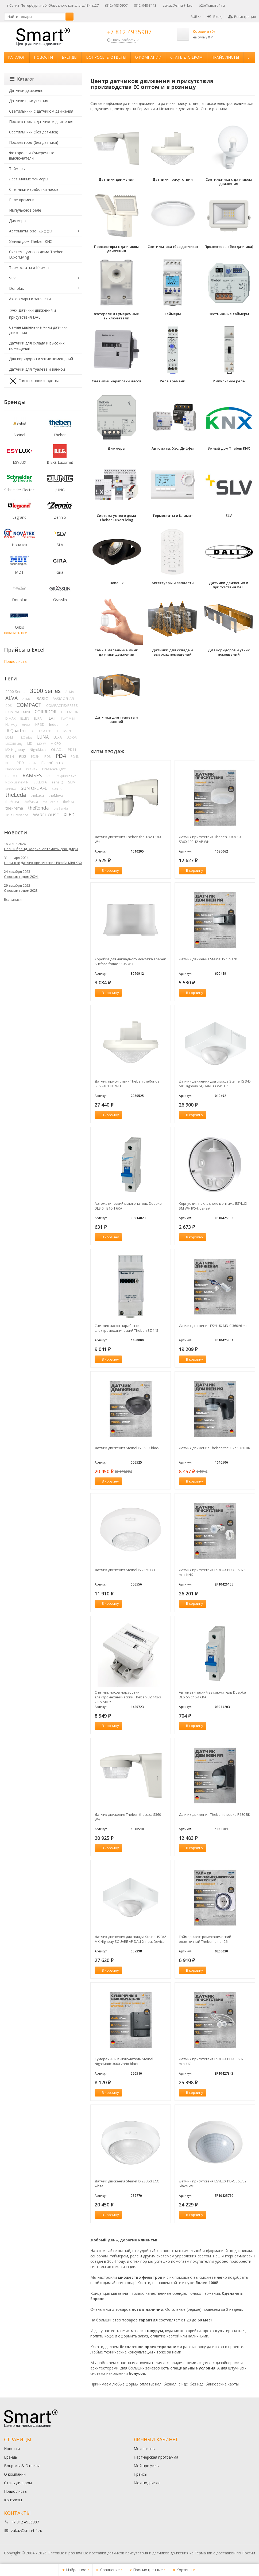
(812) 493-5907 (116, 5)
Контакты (13, 2499)
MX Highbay (15, 749)
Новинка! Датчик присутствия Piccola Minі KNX (43, 862)
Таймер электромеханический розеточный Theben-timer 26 (205, 1939)
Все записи (13, 899)
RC (49, 776)
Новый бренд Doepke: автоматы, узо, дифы (41, 848)
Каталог (16, 57)
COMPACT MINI (17, 712)
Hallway (11, 724)
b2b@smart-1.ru (212, 5)
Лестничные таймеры (28, 178)
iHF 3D (39, 724)
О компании (148, 57)
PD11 (72, 749)
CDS (8, 705)
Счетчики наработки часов (34, 189)
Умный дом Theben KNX (30, 241)
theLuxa (37, 795)
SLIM (72, 782)
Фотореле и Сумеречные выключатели (31, 155)
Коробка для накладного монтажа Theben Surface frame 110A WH (130, 961)
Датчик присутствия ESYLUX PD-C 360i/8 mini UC (212, 2061)
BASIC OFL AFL (64, 698)
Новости (43, 57)
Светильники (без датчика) (33, 131)
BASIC (42, 698)
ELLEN (24, 718)
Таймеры (17, 168)
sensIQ (57, 782)
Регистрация (242, 16)
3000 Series (45, 691)
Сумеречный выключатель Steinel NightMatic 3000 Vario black (124, 2061)
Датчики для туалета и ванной (37, 369)
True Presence (16, 815)
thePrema (14, 808)
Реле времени (21, 199)
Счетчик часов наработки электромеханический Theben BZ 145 (126, 1328)
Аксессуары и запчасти (30, 298)
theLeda (15, 795)
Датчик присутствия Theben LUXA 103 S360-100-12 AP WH (210, 839)
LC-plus (26, 737)
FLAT (51, 718)
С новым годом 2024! (21, 876)
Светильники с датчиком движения (41, 111)
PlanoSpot (13, 769)
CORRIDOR (45, 712)
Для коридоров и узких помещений (41, 358)
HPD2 (26, 725)
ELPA (38, 718)
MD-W (41, 744)
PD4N (75, 756)
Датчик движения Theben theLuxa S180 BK (214, 1447)
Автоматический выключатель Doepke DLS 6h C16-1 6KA (212, 1694)
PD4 (61, 756)
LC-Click (45, 731)
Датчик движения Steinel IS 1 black (208, 959)
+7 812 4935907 (129, 32)
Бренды (69, 57)
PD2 (22, 756)
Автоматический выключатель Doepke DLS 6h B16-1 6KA (128, 1206)
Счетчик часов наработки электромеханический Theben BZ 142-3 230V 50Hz (128, 1697)
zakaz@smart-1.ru (177, 5)
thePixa (68, 801)
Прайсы (140, 2474)
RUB (196, 16)
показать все (15, 632)
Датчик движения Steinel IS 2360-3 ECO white (127, 2183)
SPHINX (10, 789)
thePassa (31, 801)
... (249, 57)
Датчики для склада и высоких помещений (36, 345)
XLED (69, 814)
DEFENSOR (69, 712)
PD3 (47, 756)
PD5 (8, 763)
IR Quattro (15, 731)
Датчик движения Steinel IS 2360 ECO (126, 1569)
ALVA (11, 698)
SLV (12, 277)
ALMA (69, 691)
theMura (12, 801)
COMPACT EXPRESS (62, 705)
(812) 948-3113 (145, 5)
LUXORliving (13, 744)
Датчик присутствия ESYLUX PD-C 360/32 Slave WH (212, 2183)
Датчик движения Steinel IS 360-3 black (127, 1447)
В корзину (107, 870)
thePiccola (50, 802)
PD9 (20, 762)
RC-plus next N (17, 782)
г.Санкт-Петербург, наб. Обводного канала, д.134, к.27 (53, 5)
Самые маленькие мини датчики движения (38, 330)
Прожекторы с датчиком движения (41, 121)
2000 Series (15, 691)
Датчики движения (26, 90)
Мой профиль (146, 2465)
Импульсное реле (25, 210)
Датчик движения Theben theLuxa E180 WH (128, 839)
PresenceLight (53, 769)
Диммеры (17, 220)
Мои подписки (147, 2482)
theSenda (61, 808)
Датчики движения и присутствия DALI (32, 313)
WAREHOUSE (46, 814)
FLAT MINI (68, 718)
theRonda (38, 808)
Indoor (54, 724)
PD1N (9, 756)
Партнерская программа (156, 2457)
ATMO (27, 699)
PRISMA (11, 776)
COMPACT (29, 705)
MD (29, 743)
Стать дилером (186, 57)
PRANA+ (31, 769)
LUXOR (72, 737)
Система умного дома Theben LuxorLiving (36, 254)
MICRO (56, 743)
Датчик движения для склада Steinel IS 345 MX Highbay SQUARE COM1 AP (215, 1083)
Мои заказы (144, 2448)
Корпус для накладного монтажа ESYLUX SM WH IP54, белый (213, 1206)
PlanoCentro (52, 762)
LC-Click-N (63, 731)
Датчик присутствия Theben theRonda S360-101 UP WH (127, 1083)
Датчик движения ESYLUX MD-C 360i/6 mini (214, 1325)
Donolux (16, 288)
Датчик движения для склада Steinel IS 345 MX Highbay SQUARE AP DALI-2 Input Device (131, 1939)
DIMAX (10, 718)
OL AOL (57, 749)
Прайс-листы (225, 57)
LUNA (43, 737)
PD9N (32, 763)
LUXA (57, 737)
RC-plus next (66, 776)
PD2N (35, 756)
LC (32, 731)
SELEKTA (40, 782)
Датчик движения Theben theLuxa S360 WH (128, 1817)
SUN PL (57, 789)
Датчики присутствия (28, 100)
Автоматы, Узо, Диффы (30, 230)
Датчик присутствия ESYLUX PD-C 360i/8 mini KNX (212, 1572)
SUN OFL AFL (34, 788)
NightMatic (38, 749)
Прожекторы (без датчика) (33, 142)
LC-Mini (10, 737)
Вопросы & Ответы (106, 57)
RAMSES (32, 775)
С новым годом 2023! (21, 890)
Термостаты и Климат (29, 267)
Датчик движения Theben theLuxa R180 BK (214, 1814)
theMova (56, 795)
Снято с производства (34, 381)
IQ (66, 725)
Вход (214, 16)
